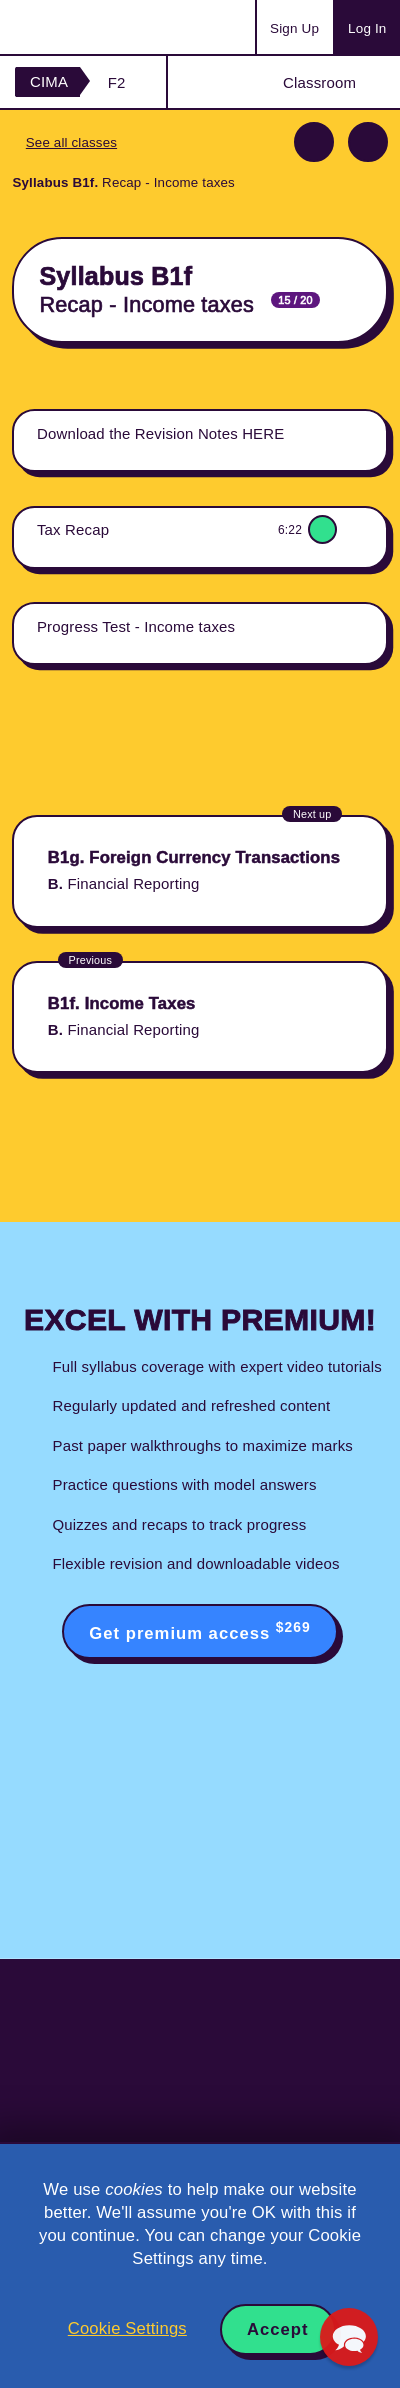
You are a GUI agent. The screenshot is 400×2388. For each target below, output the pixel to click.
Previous (314, 142)
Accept (278, 2329)
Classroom (319, 82)
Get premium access (199, 1631)
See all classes (71, 142)
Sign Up (294, 28)
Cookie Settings (127, 2328)
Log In (367, 28)
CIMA (49, 81)
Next (368, 142)
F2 (117, 82)
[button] (349, 2337)
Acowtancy (94, 27)
